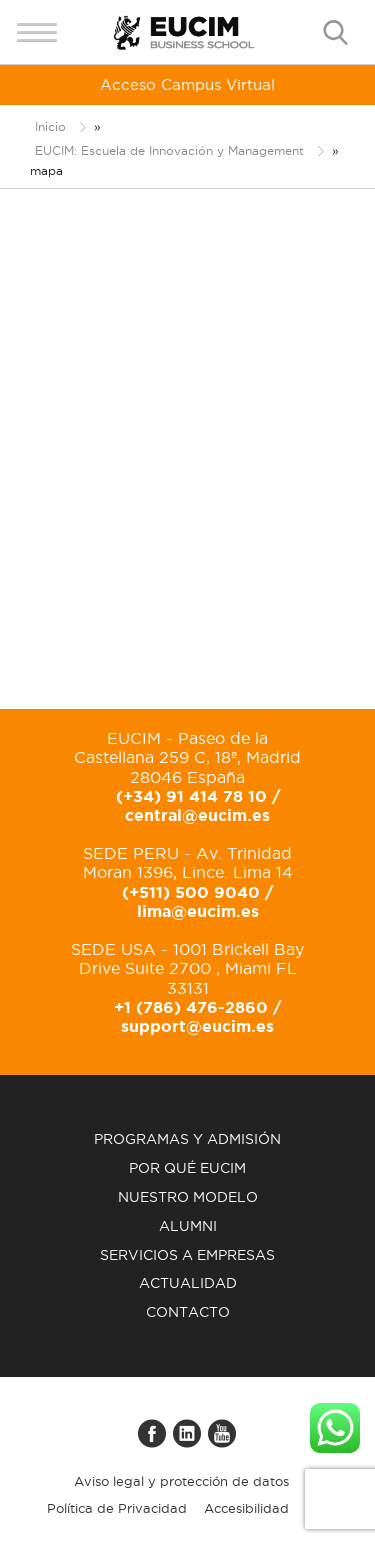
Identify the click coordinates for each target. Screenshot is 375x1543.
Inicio (50, 126)
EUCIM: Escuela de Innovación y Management (169, 150)
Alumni (188, 1226)
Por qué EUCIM (187, 1168)
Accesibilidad (246, 1508)
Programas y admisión (187, 1139)
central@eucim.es (197, 815)
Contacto (188, 1312)
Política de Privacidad (117, 1508)
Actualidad (188, 1283)
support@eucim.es (197, 1026)
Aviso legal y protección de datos (181, 1481)
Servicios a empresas (187, 1255)
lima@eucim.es (198, 911)
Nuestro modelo (188, 1197)
